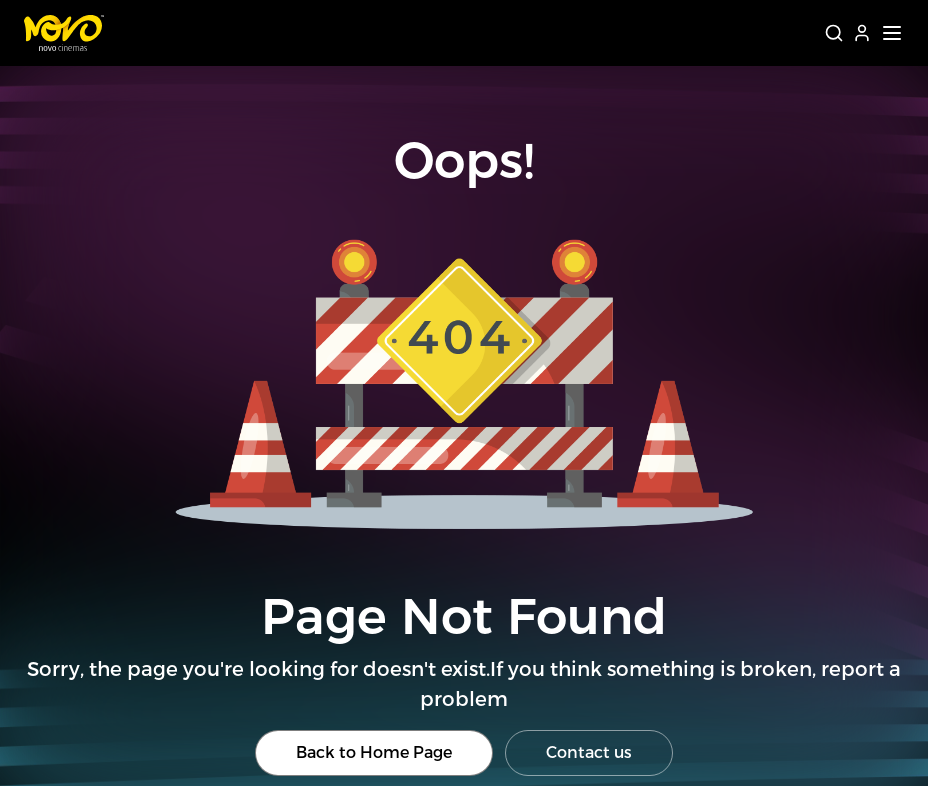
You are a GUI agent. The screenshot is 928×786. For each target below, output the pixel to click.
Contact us (589, 752)
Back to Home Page (374, 752)
